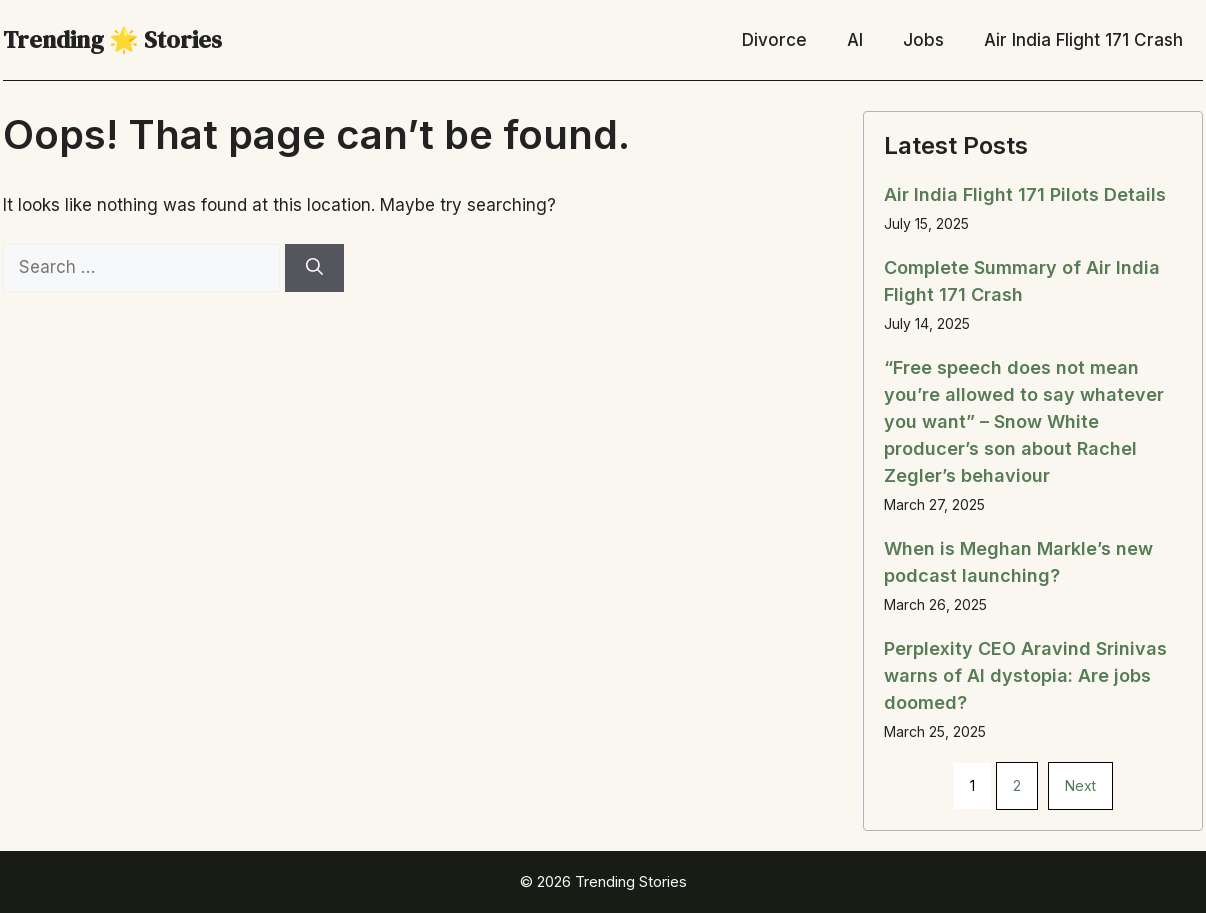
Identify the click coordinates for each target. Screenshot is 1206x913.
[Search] (314, 268)
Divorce (774, 40)
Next (1080, 785)
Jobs (923, 40)
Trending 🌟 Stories (112, 39)
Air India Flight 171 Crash (1083, 40)
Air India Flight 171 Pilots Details (1025, 194)
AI (855, 40)
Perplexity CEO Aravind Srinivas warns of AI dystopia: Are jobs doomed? (1025, 675)
